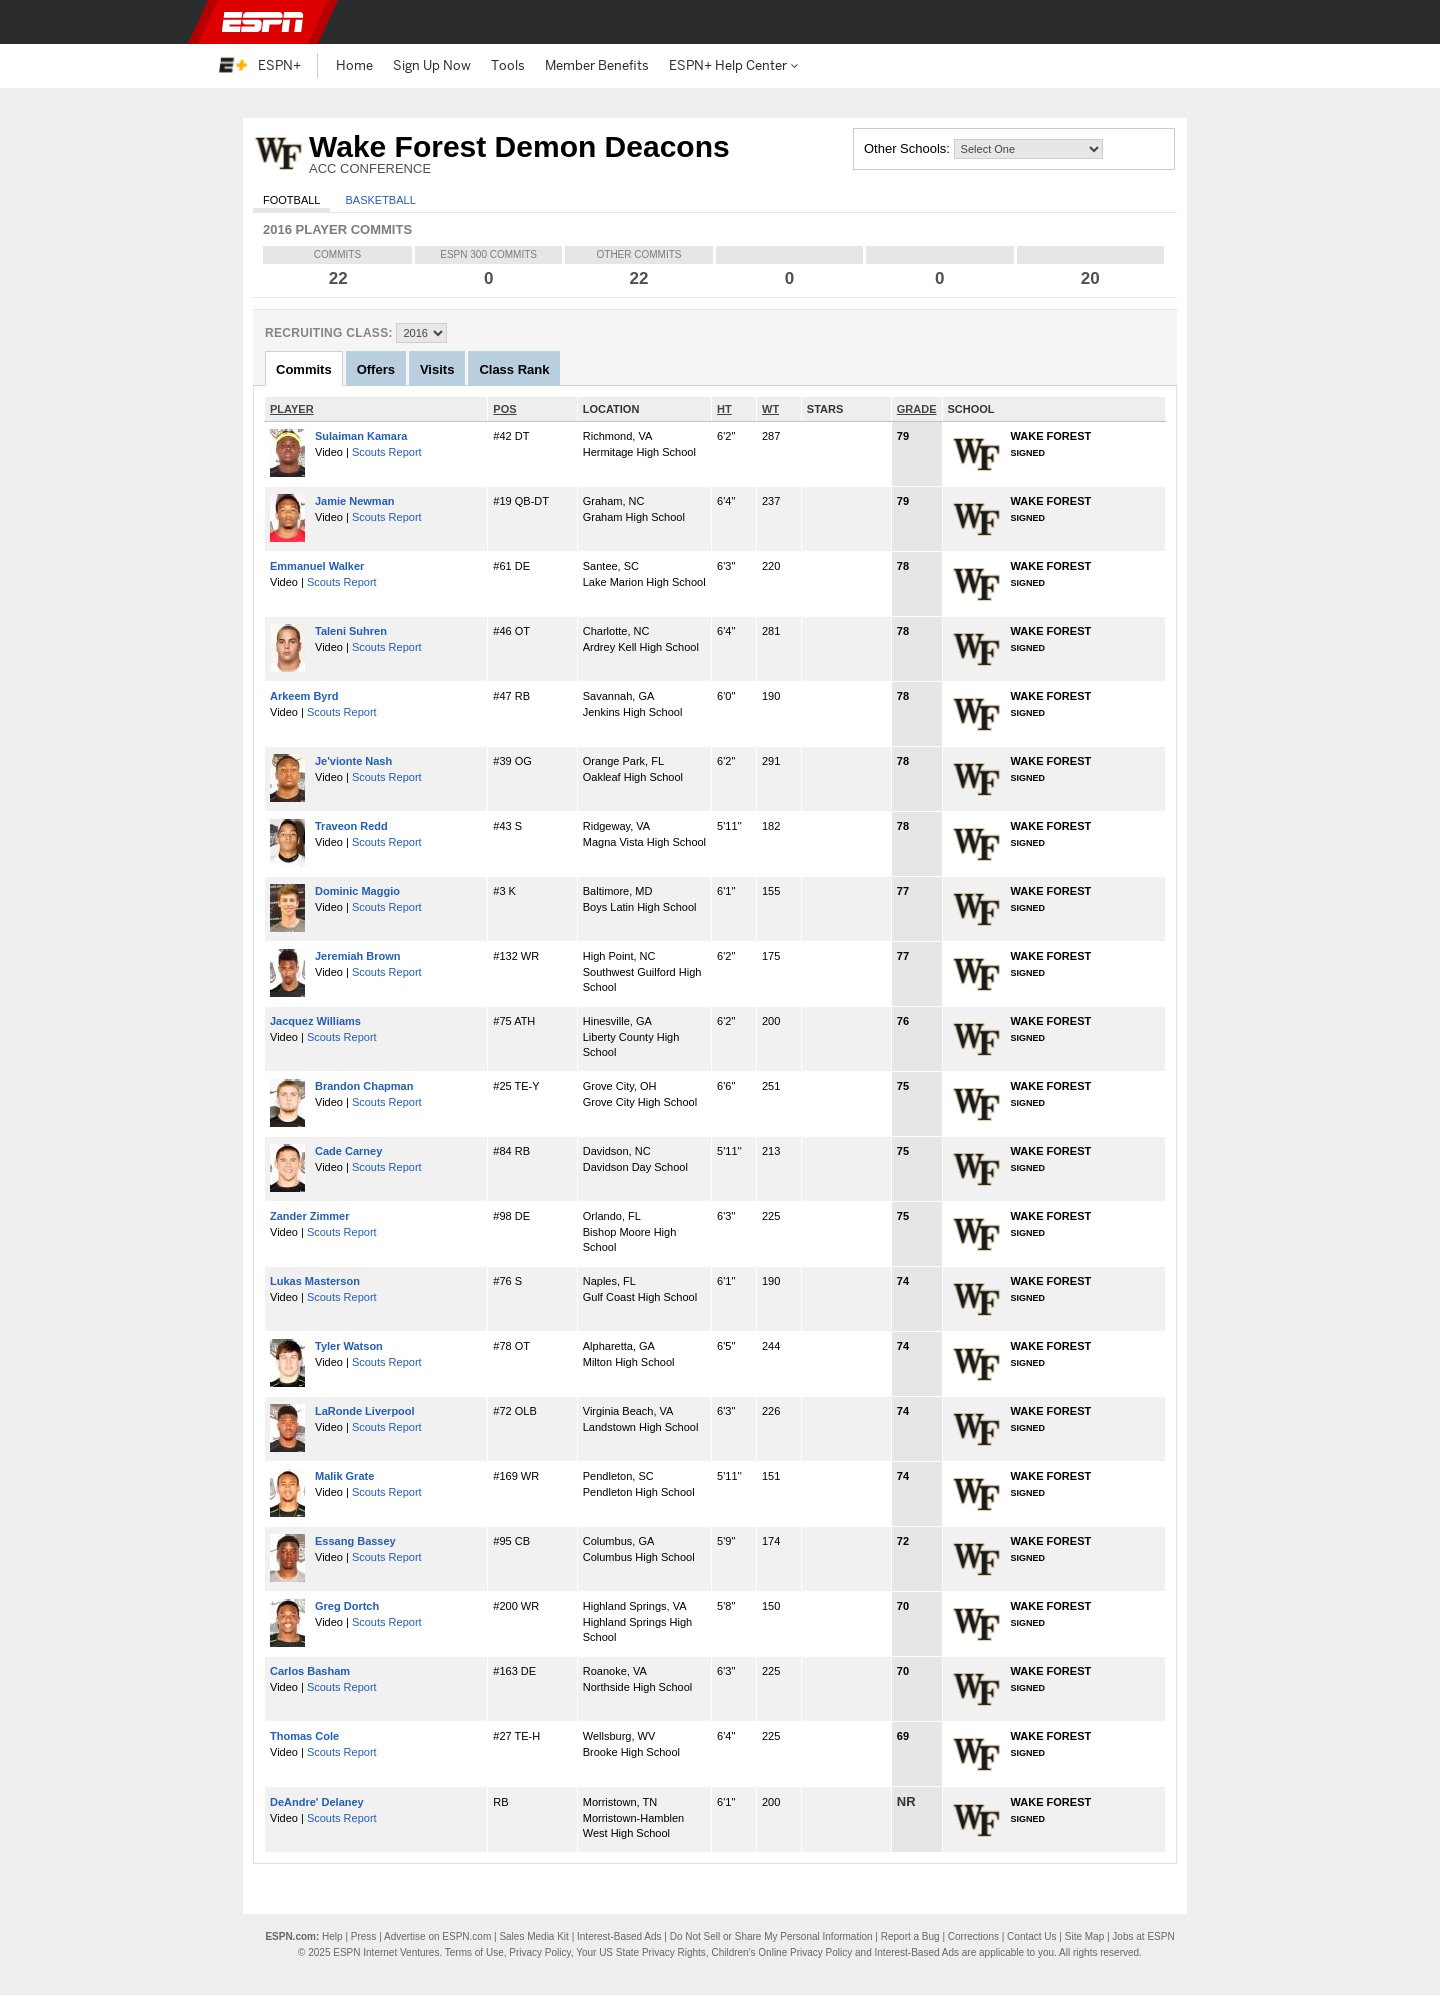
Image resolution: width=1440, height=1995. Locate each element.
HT (724, 409)
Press (364, 1936)
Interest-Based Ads (619, 1936)
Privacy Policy (540, 1952)
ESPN (263, 22)
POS (504, 409)
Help (332, 1936)
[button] (1210, 22)
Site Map (1084, 1936)
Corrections (973, 1936)
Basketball (380, 200)
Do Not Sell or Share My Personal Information (771, 1936)
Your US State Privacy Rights (641, 1952)
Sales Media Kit (533, 1936)
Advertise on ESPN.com (437, 1936)
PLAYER (292, 409)
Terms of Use (474, 1952)
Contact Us (1031, 1936)
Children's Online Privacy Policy (781, 1952)
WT (770, 409)
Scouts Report (387, 452)
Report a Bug (910, 1936)
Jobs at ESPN (1143, 1936)
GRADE (917, 409)
